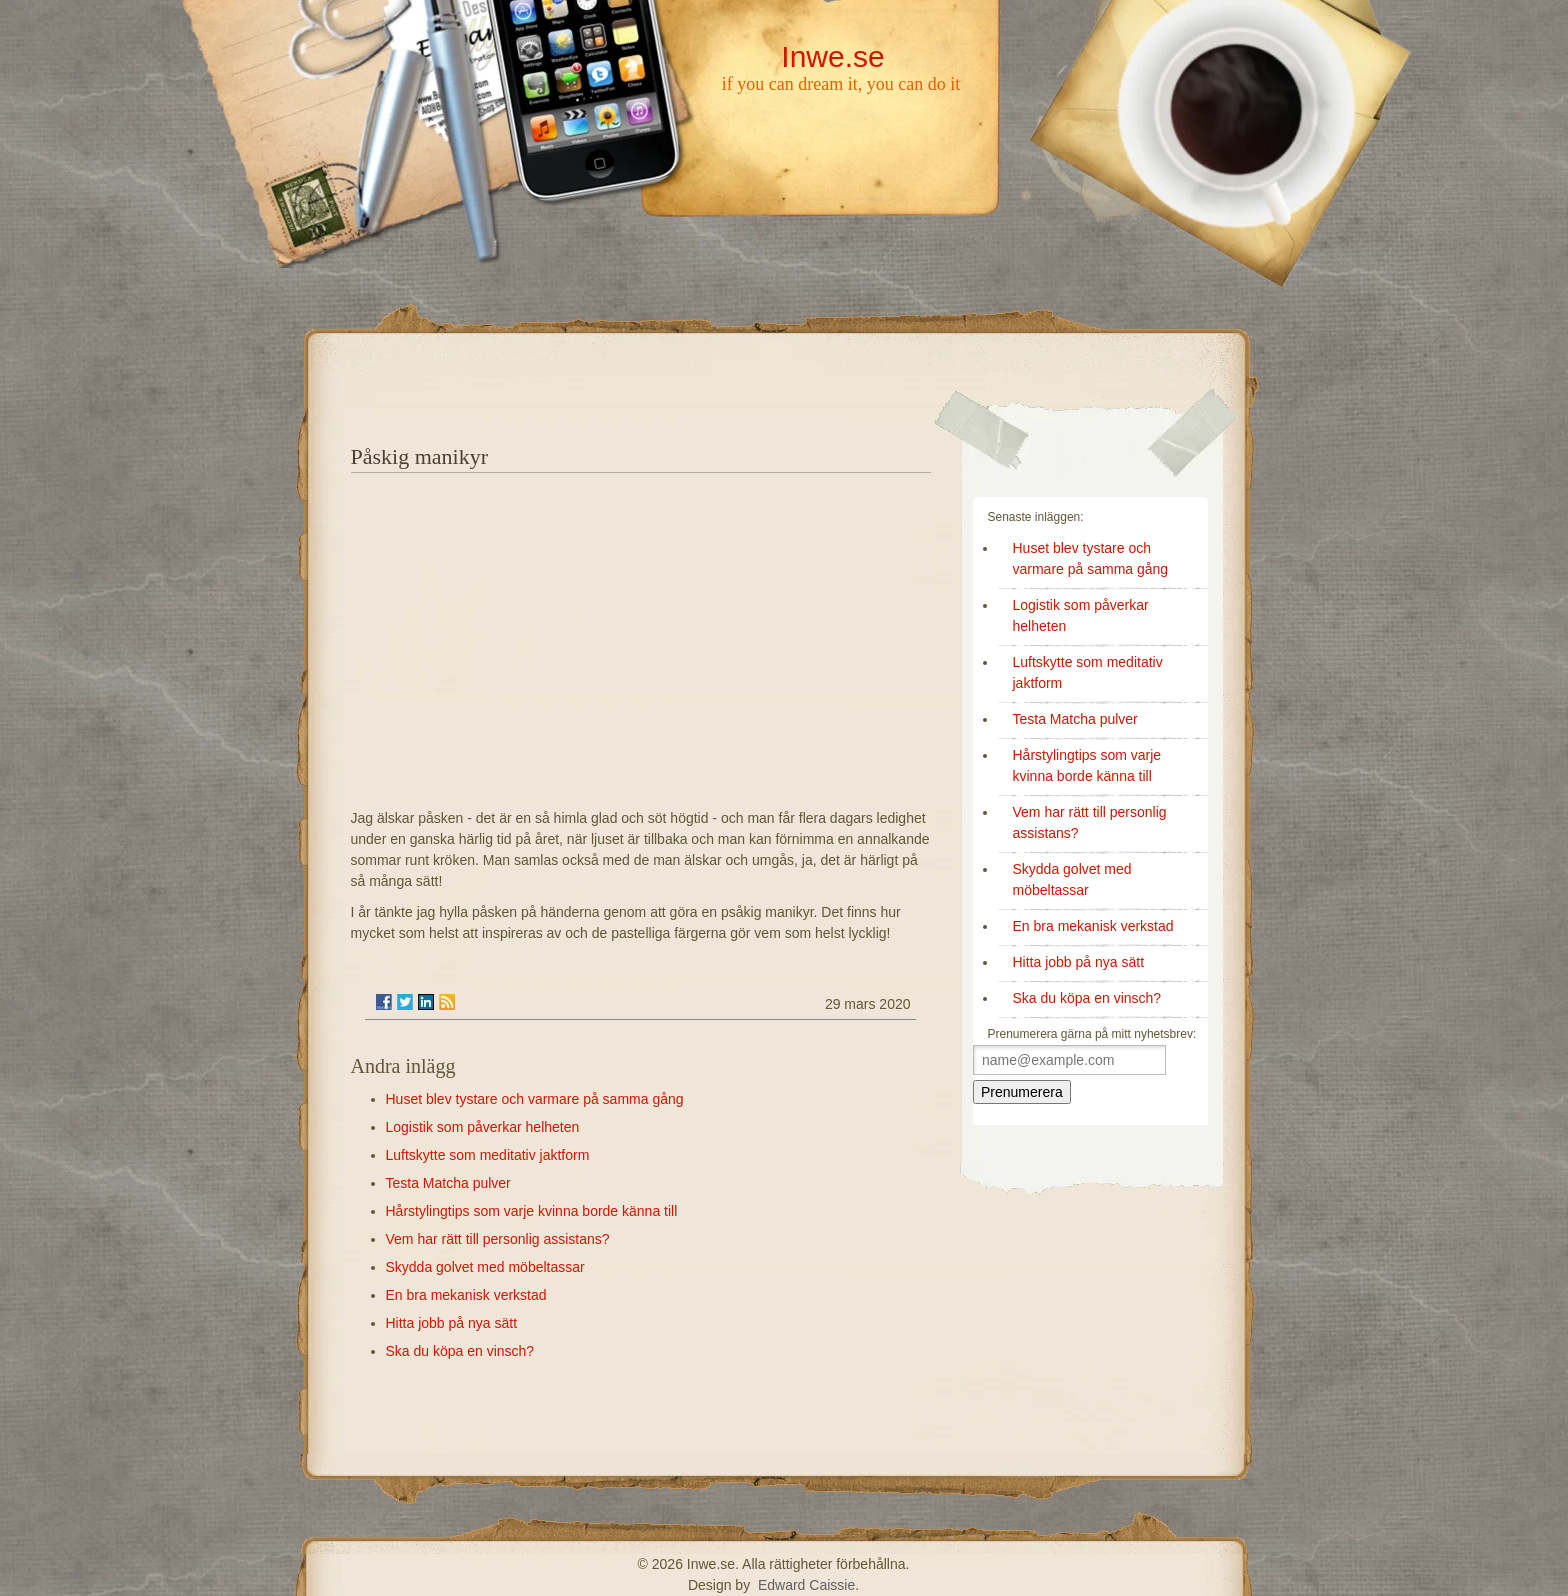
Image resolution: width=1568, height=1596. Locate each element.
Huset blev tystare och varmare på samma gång (535, 1099)
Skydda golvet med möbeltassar (485, 1267)
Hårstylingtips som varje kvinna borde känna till (532, 1211)
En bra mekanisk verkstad (466, 1295)
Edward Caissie (806, 1585)
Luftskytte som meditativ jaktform (488, 1155)
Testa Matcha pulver (448, 1183)
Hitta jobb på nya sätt (452, 1323)
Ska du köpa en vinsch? (460, 1351)
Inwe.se (832, 56)
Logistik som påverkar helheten (483, 1127)
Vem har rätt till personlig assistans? (498, 1239)
